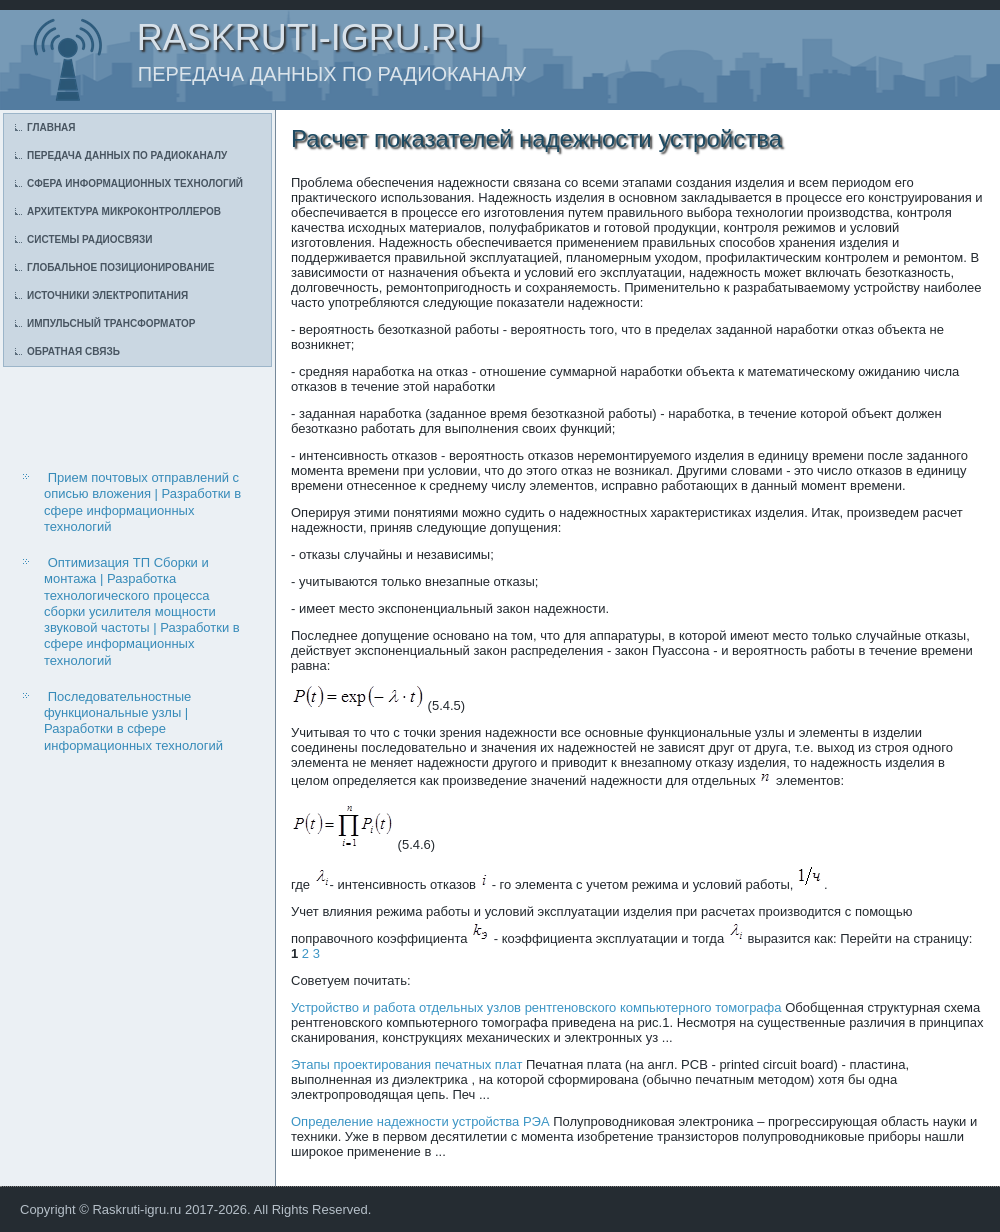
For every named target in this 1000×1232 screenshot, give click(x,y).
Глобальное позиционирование (120, 267)
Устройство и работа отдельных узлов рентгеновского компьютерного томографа (536, 1007)
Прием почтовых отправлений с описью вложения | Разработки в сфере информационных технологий (142, 502)
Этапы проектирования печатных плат (406, 1064)
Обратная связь (73, 351)
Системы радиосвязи (89, 239)
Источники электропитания (107, 295)
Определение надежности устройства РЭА (420, 1121)
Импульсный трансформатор (111, 323)
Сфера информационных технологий (135, 183)
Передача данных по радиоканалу (127, 155)
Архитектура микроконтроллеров (124, 211)
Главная (51, 127)
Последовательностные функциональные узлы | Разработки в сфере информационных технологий (133, 721)
